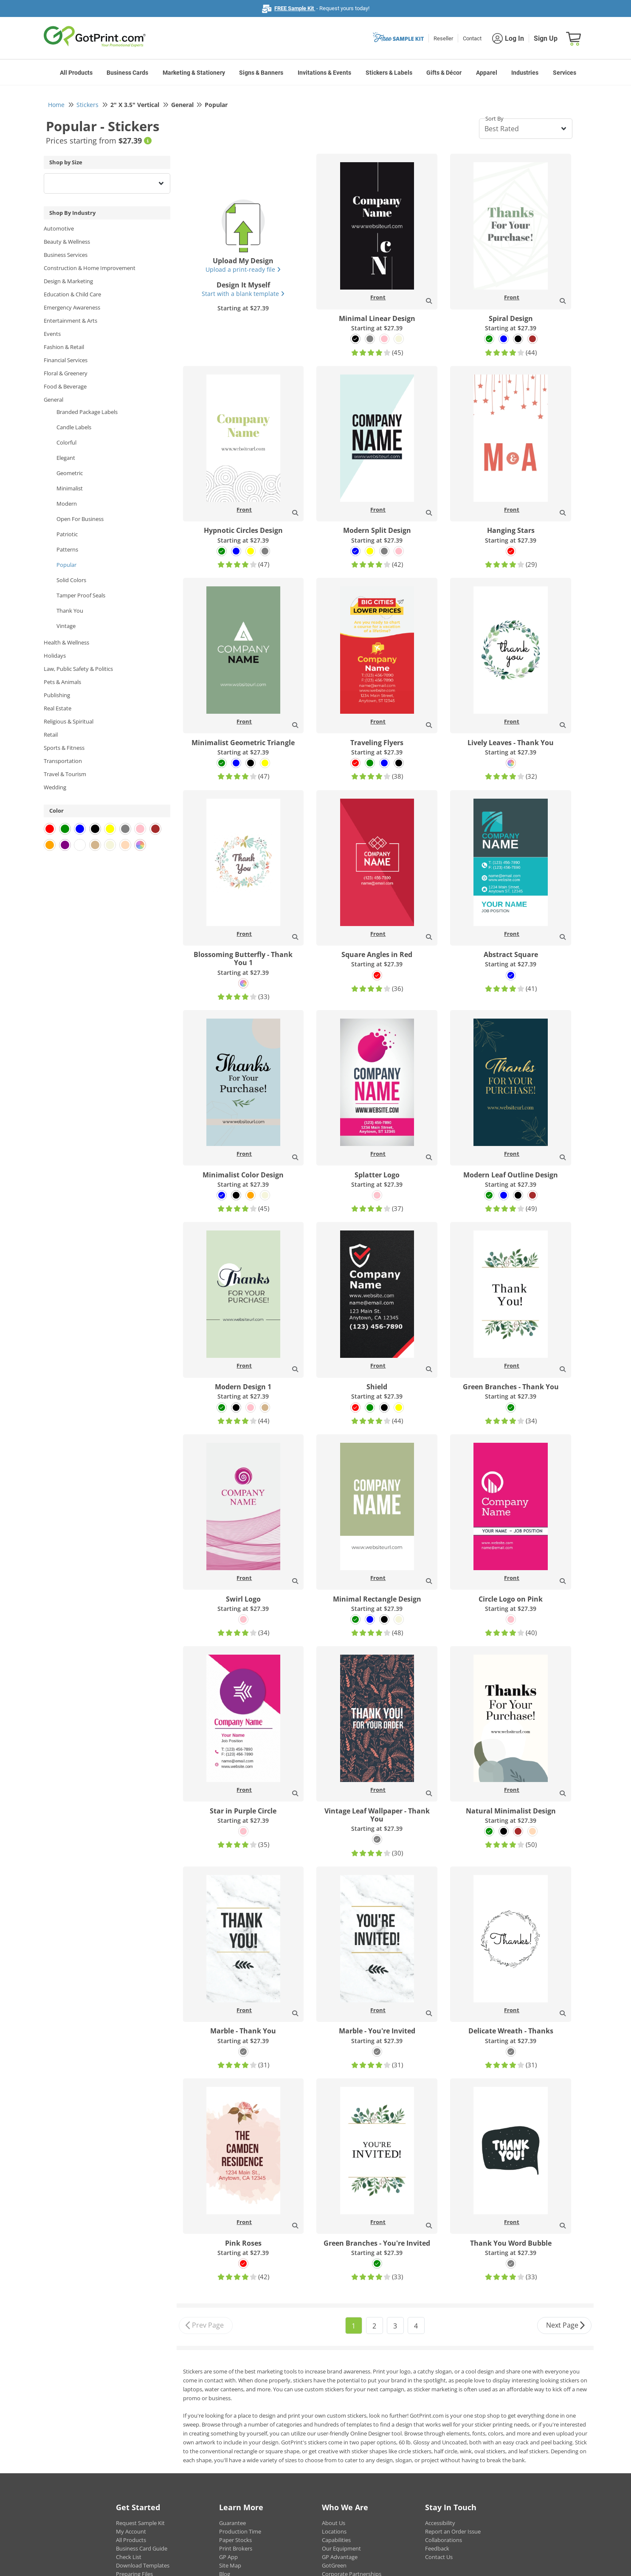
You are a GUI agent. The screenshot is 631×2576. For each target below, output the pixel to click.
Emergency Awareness (72, 307)
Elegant (65, 458)
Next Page (566, 2325)
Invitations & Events (324, 72)
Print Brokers (235, 2548)
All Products (76, 72)
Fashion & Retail (64, 347)
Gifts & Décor (444, 72)
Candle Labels (73, 427)
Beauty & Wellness (67, 241)
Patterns (67, 549)
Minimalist (69, 488)
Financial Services (65, 360)
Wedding (55, 787)
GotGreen (334, 2565)
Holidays (55, 655)
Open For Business (80, 519)
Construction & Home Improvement (89, 268)
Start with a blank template (243, 294)
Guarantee (232, 2523)
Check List (128, 2557)
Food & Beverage (65, 386)
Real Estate (57, 708)
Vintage (66, 626)
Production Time (240, 2531)
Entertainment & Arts (70, 320)
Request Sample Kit (140, 2523)
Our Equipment (341, 2548)
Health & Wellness (66, 642)
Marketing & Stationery (194, 72)
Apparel (486, 72)
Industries (524, 72)
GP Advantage (340, 2557)
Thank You (69, 610)
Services (564, 72)
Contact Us (439, 2557)
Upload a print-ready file (243, 269)
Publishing (57, 695)
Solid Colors (71, 580)
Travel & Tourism (65, 774)
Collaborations (443, 2540)
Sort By (494, 118)
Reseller (443, 38)
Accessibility (440, 2523)
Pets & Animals (62, 682)
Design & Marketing (68, 281)
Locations (334, 2531)
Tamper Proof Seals (80, 595)
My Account (131, 2531)
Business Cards (127, 72)
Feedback (437, 2548)
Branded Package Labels (87, 412)
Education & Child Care (72, 294)
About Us (333, 2523)
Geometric (69, 473)
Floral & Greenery (65, 373)
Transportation (63, 761)
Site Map (230, 2565)
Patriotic (67, 534)
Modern (66, 503)
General (53, 399)
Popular (66, 565)
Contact (472, 38)
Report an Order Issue (453, 2531)
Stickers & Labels (389, 72)
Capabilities (336, 2540)
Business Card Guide (141, 2548)
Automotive (59, 228)
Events (52, 334)
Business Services (65, 255)
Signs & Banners (261, 72)
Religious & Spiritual (68, 721)
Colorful (66, 442)
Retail (51, 734)
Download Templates (142, 2565)
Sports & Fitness (64, 748)
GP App (228, 2557)
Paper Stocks (235, 2540)
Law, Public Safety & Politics (78, 669)
